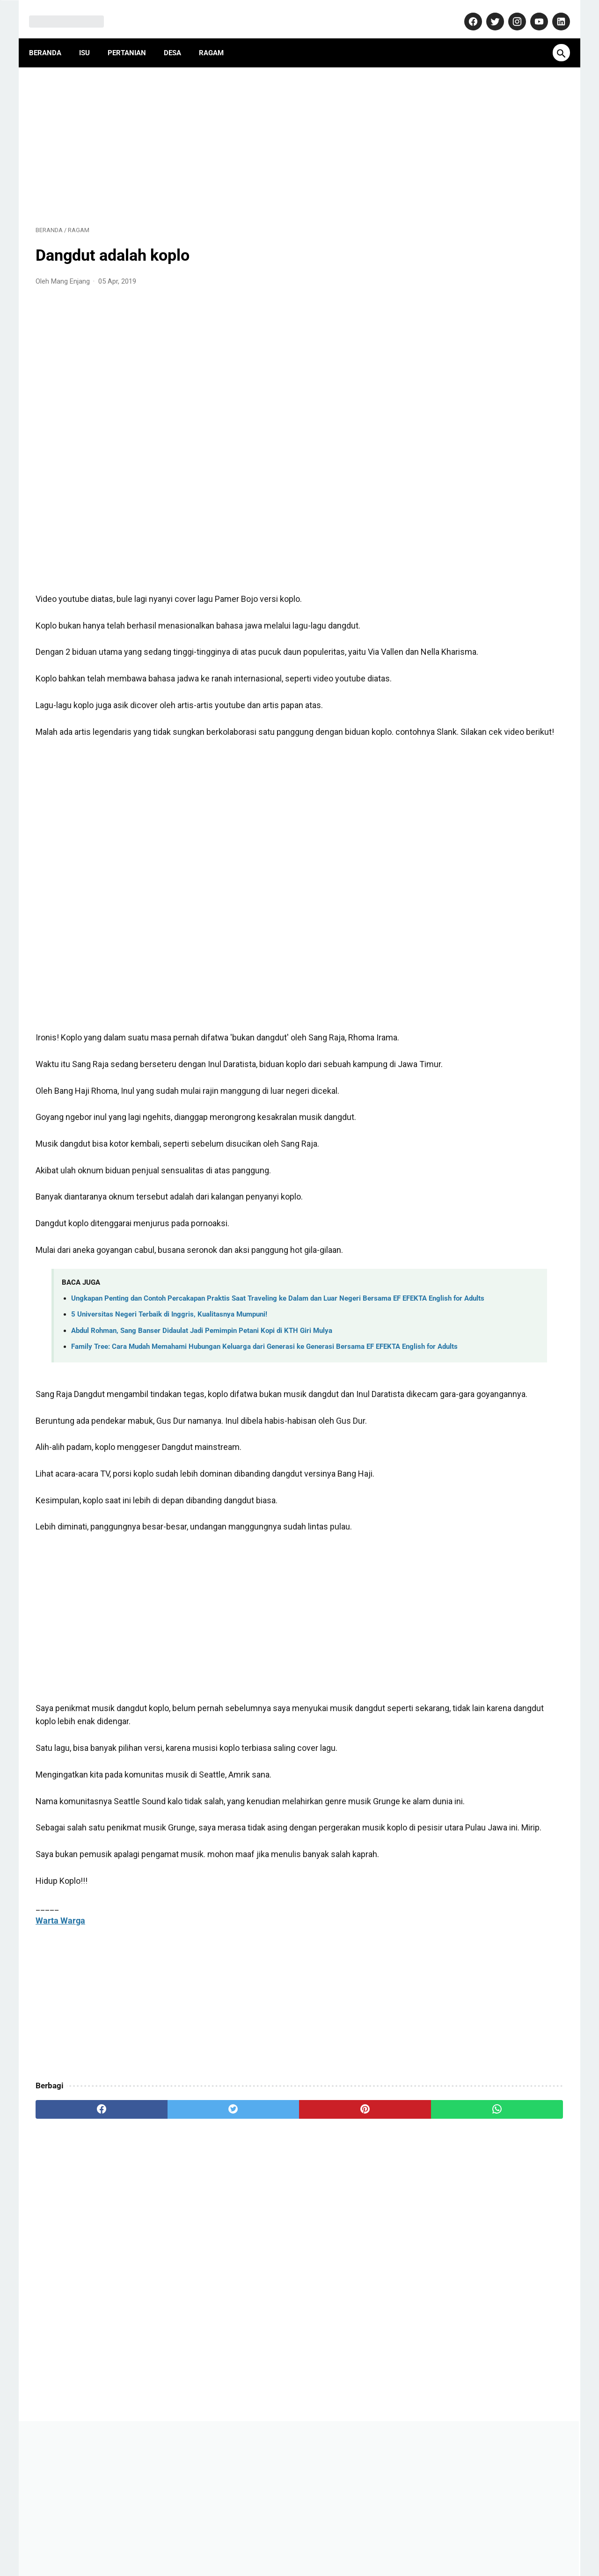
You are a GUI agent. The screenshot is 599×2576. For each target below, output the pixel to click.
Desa (179, 37)
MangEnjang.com (314, 2561)
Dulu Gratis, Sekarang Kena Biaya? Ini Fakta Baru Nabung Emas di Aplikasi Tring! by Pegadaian (492, 551)
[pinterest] (256, 2228)
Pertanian (133, 37)
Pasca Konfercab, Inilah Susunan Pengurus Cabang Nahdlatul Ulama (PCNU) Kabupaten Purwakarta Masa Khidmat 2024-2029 (489, 863)
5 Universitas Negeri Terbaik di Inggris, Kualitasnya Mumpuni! (169, 1382)
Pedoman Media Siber (248, 2540)
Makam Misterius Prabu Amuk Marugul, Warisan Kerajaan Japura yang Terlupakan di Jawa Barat (492, 647)
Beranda (52, 37)
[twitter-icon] (487, 11)
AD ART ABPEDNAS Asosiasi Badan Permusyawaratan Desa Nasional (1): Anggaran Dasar (485, 503)
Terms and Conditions (423, 2540)
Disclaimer (362, 2540)
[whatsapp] (345, 2228)
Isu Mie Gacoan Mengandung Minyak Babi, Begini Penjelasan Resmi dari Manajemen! (487, 599)
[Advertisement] (212, 133)
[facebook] (80, 2228)
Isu (91, 37)
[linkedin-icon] (553, 11)
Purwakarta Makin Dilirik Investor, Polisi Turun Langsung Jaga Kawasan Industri (491, 695)
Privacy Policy (314, 2540)
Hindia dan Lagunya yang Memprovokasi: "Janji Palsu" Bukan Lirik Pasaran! (481, 743)
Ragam (217, 37)
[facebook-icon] (465, 11)
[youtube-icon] (531, 11)
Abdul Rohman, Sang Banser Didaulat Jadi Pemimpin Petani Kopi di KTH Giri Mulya (201, 1399)
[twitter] (168, 2228)
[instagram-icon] (509, 11)
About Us (156, 2540)
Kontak (193, 2540)
